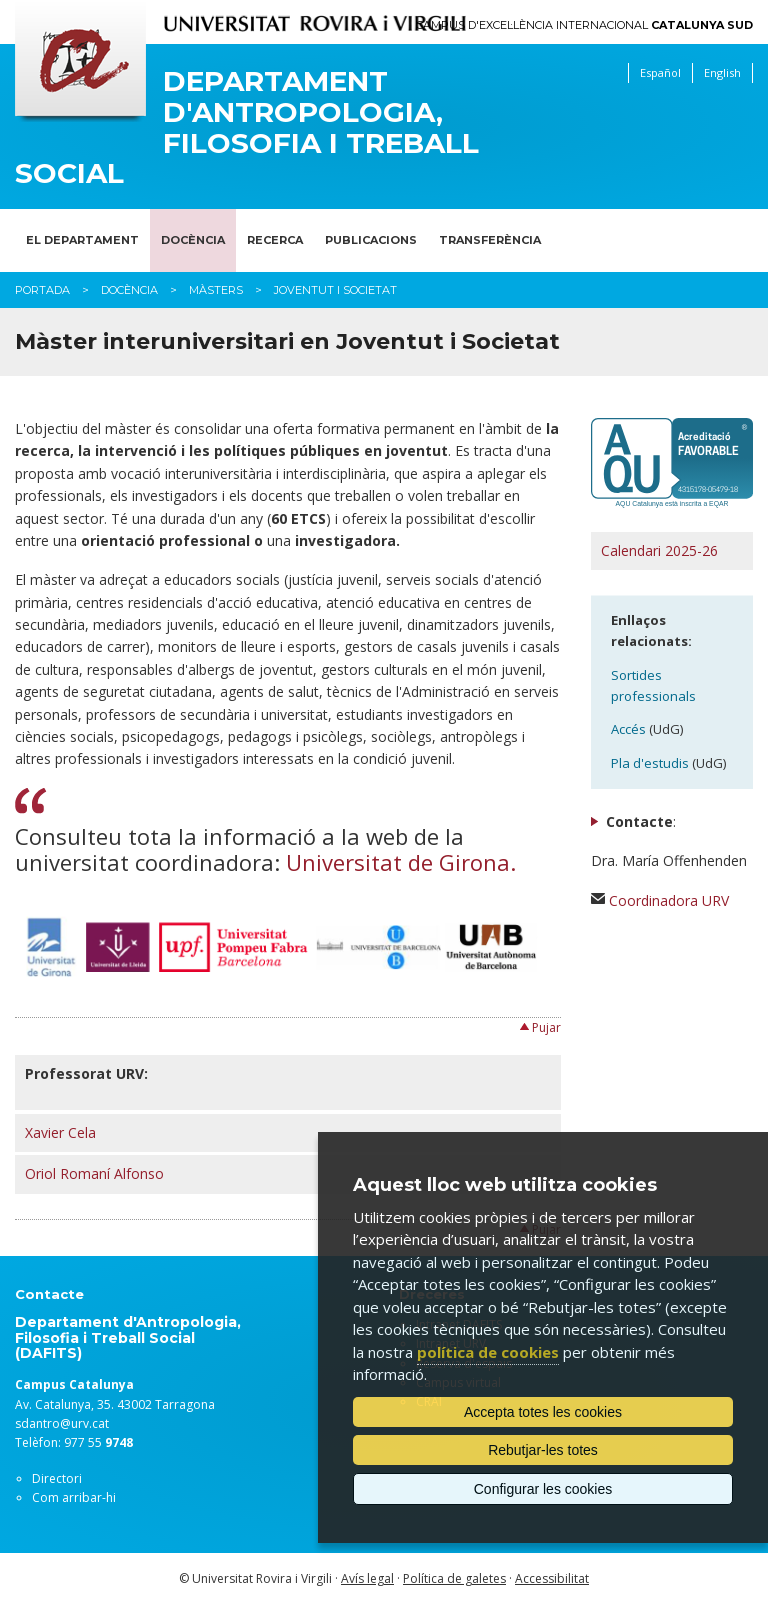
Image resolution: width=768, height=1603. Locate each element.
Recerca (275, 240)
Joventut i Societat (335, 290)
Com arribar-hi (74, 1497)
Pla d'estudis (650, 763)
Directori (57, 1478)
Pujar (546, 1027)
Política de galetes (454, 1578)
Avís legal (367, 1578)
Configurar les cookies (543, 1489)
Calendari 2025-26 (659, 550)
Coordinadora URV (669, 900)
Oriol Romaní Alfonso (94, 1173)
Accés (628, 729)
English (722, 72)
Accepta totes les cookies (543, 1412)
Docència (193, 240)
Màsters (216, 290)
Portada (42, 290)
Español (660, 72)
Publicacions (371, 240)
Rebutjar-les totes (543, 1450)
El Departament (82, 240)
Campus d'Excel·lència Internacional (584, 25)
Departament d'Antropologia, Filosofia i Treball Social (247, 127)
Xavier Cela (60, 1132)
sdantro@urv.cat (62, 1423)
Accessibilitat (552, 1578)
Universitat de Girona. (401, 862)
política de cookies (488, 1352)
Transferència (490, 240)
